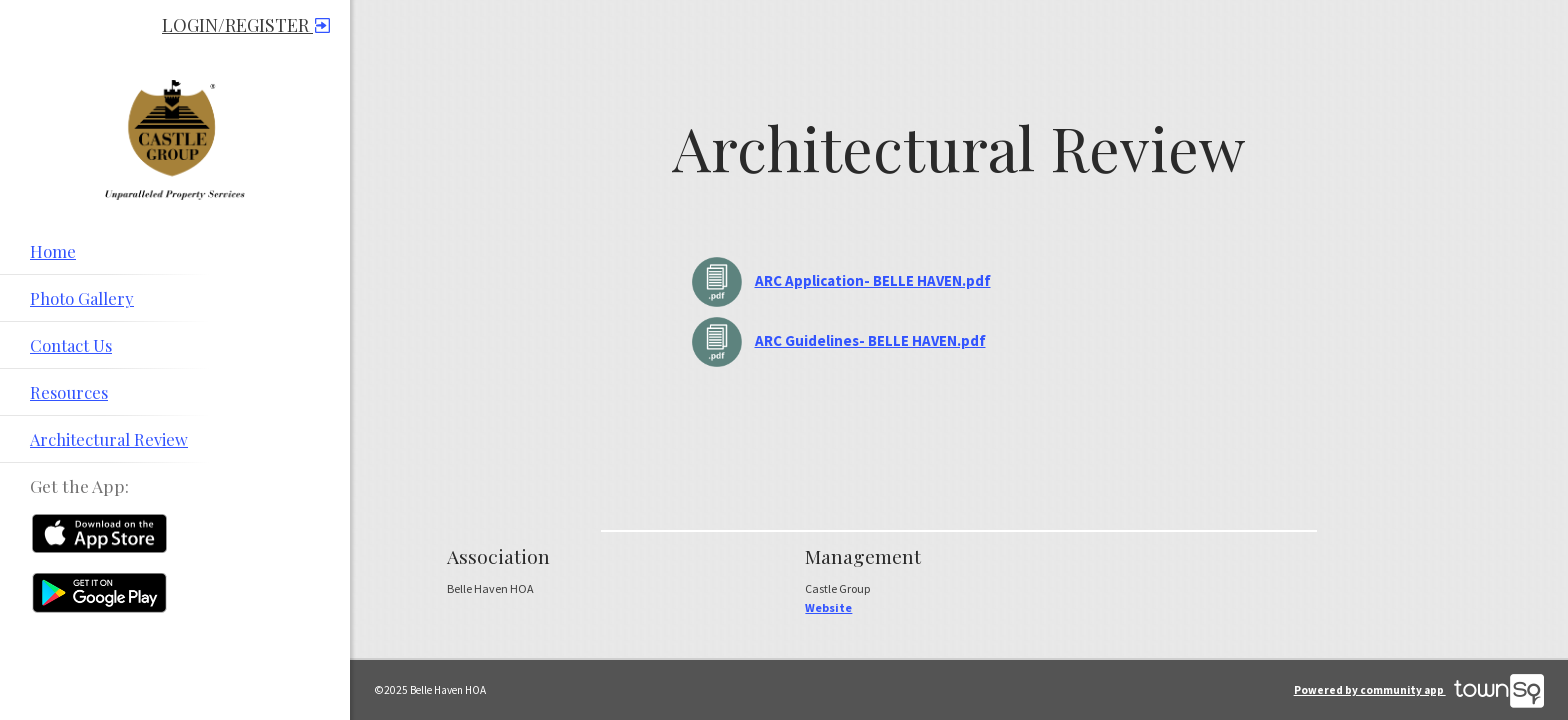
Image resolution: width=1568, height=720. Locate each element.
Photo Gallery (82, 298)
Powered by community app (1419, 690)
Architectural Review (109, 439)
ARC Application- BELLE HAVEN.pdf (873, 280)
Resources (69, 392)
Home (53, 251)
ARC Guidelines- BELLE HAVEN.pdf (870, 340)
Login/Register (246, 25)
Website (828, 607)
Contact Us (71, 345)
